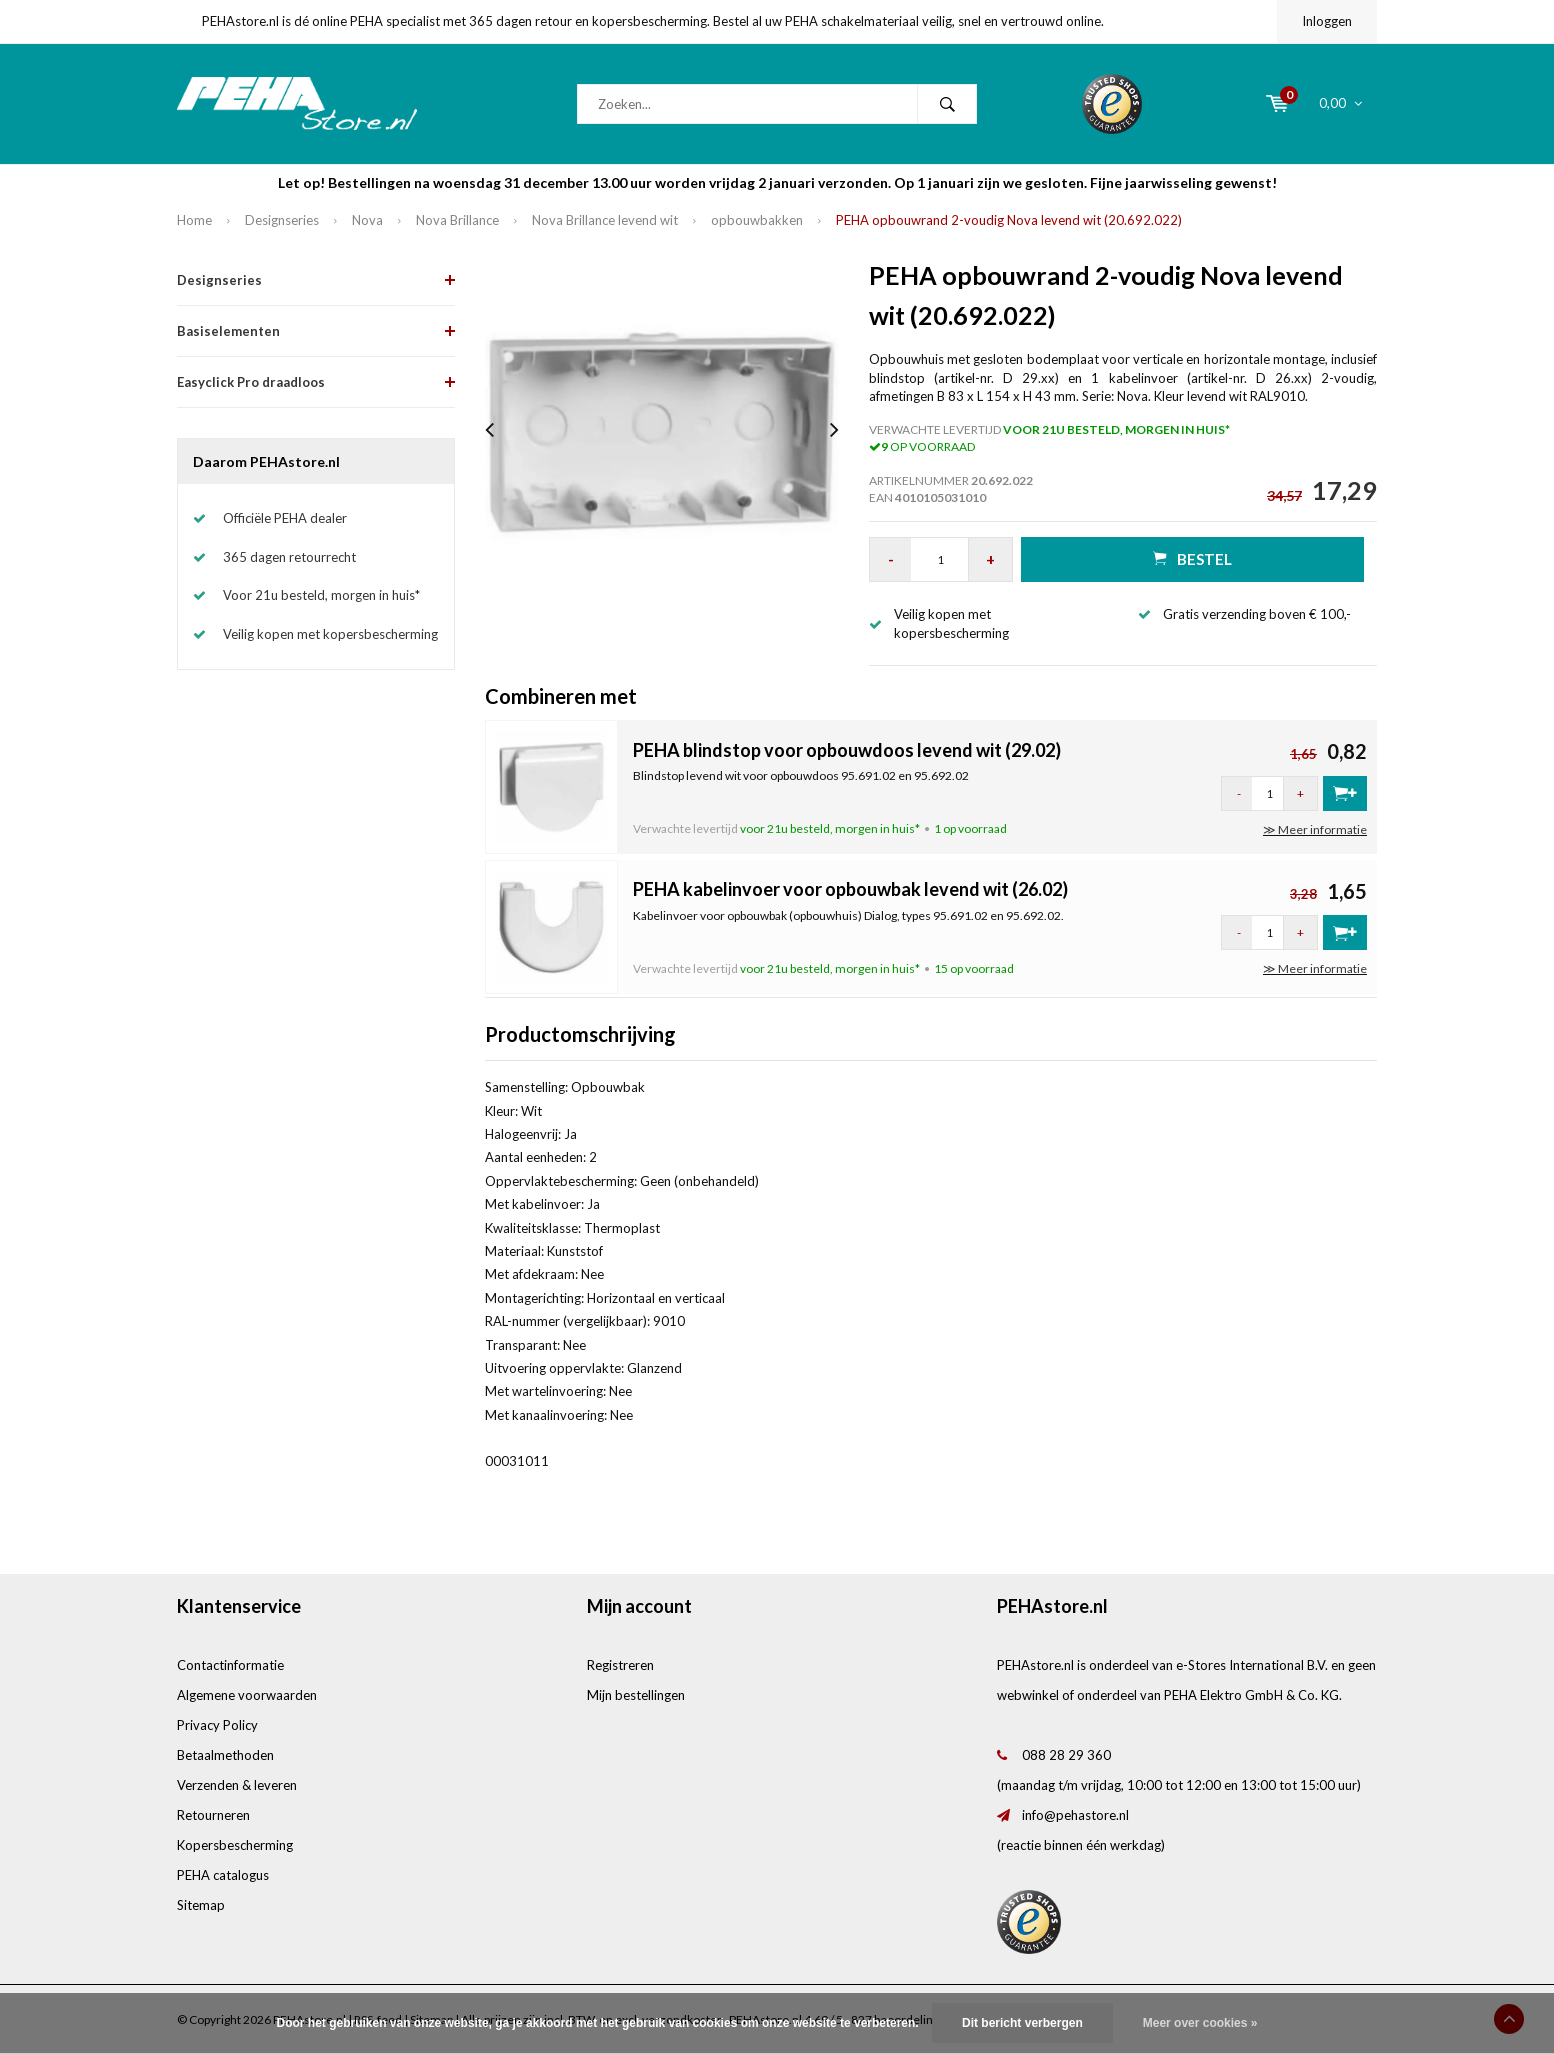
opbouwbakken (757, 220)
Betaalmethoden (225, 1755)
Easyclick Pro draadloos (251, 382)
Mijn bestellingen (636, 1695)
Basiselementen (228, 331)
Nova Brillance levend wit (605, 220)
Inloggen (1327, 21)
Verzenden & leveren (237, 1785)
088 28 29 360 (1066, 1755)
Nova (367, 220)
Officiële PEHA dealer (285, 518)
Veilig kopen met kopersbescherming (330, 634)
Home (194, 220)
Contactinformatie (230, 1665)
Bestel (1192, 558)
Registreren (620, 1665)
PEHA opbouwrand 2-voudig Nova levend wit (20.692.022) (1009, 220)
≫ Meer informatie (1315, 829)
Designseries (282, 220)
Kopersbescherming (235, 1845)
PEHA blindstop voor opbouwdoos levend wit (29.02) (847, 750)
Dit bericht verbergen (1022, 2023)
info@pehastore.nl (1075, 1815)
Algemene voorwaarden (247, 1695)
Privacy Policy (217, 1725)
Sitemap (201, 1905)
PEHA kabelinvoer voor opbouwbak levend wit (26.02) (850, 889)
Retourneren (213, 1815)
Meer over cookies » (1200, 2023)
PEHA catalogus (223, 1875)
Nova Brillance (457, 220)
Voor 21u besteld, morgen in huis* (321, 595)
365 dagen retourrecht (289, 557)
